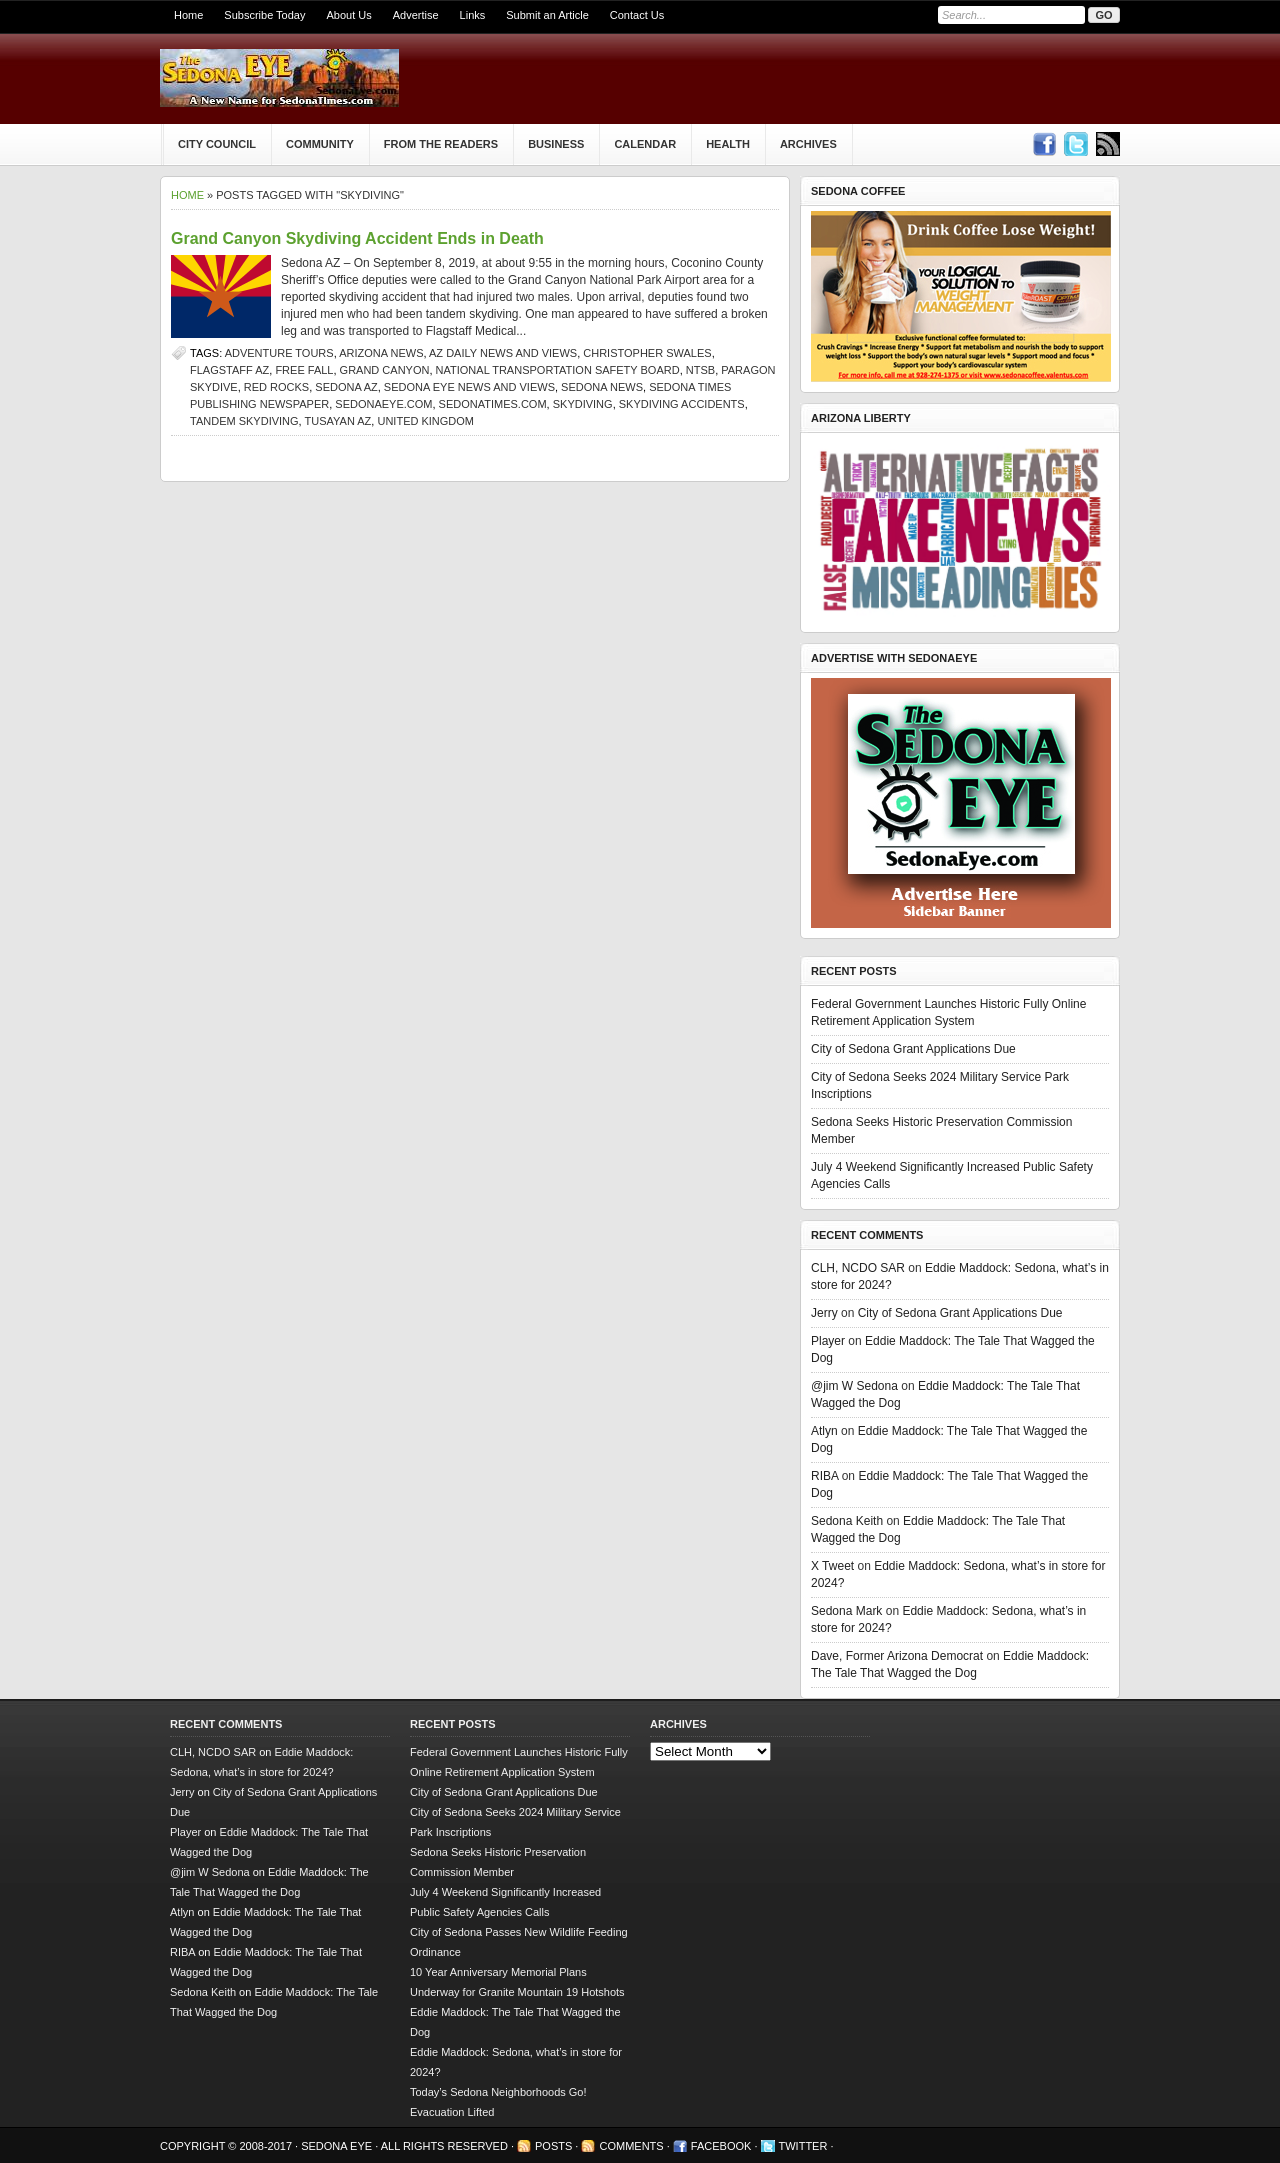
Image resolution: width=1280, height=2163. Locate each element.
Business (556, 144)
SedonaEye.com (383, 404)
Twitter (803, 2146)
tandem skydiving (244, 421)
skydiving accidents (682, 404)
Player (828, 1341)
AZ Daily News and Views (503, 353)
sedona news (602, 387)
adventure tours (279, 353)
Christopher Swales (647, 353)
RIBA (824, 1476)
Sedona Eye (338, 2146)
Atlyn (824, 1431)
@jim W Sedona (854, 1386)
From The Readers (441, 144)
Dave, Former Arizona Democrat (897, 1656)
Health (728, 144)
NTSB (700, 370)
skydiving (583, 404)
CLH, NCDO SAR (858, 1268)
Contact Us (637, 15)
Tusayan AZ (338, 421)
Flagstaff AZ (229, 370)
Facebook (721, 2146)
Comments (631, 2146)
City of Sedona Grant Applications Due (913, 1049)
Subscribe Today (264, 15)
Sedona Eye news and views (469, 387)
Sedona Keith (847, 1521)
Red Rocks (276, 387)
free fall (304, 370)
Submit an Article (547, 15)
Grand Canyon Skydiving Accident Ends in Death (357, 238)
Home (188, 15)
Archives (808, 144)
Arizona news (381, 353)
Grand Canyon (385, 370)
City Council (217, 144)
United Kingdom (425, 421)
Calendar (645, 144)
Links (473, 15)
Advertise (416, 15)
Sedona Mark (846, 1611)
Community (320, 144)
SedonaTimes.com (493, 404)
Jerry (824, 1313)
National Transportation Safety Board (558, 370)
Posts (553, 2146)
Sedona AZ (346, 387)
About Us (348, 15)
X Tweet (832, 1566)
